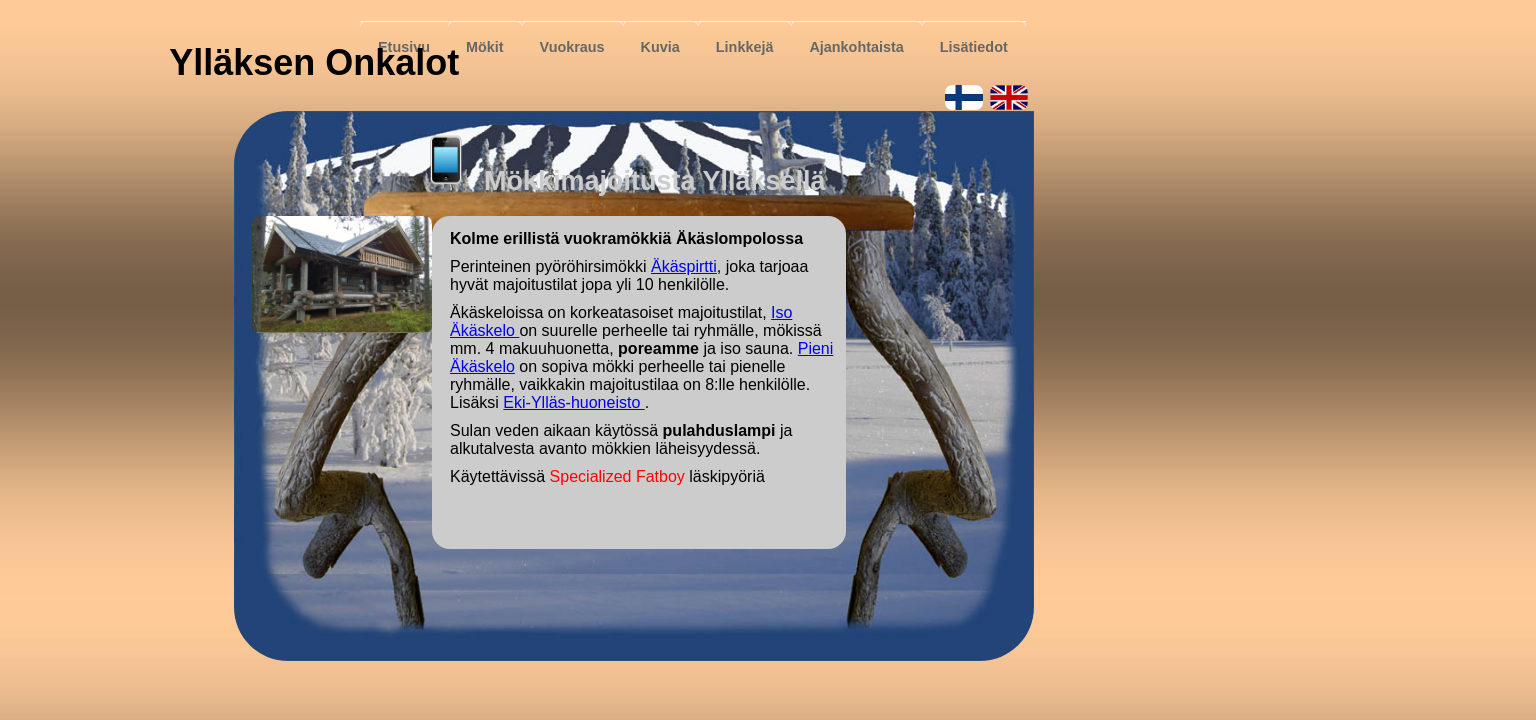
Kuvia (660, 47)
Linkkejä (745, 47)
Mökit (485, 47)
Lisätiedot (974, 47)
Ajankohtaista (856, 47)
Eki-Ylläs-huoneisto (573, 402)
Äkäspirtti (684, 266)
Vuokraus (572, 47)
